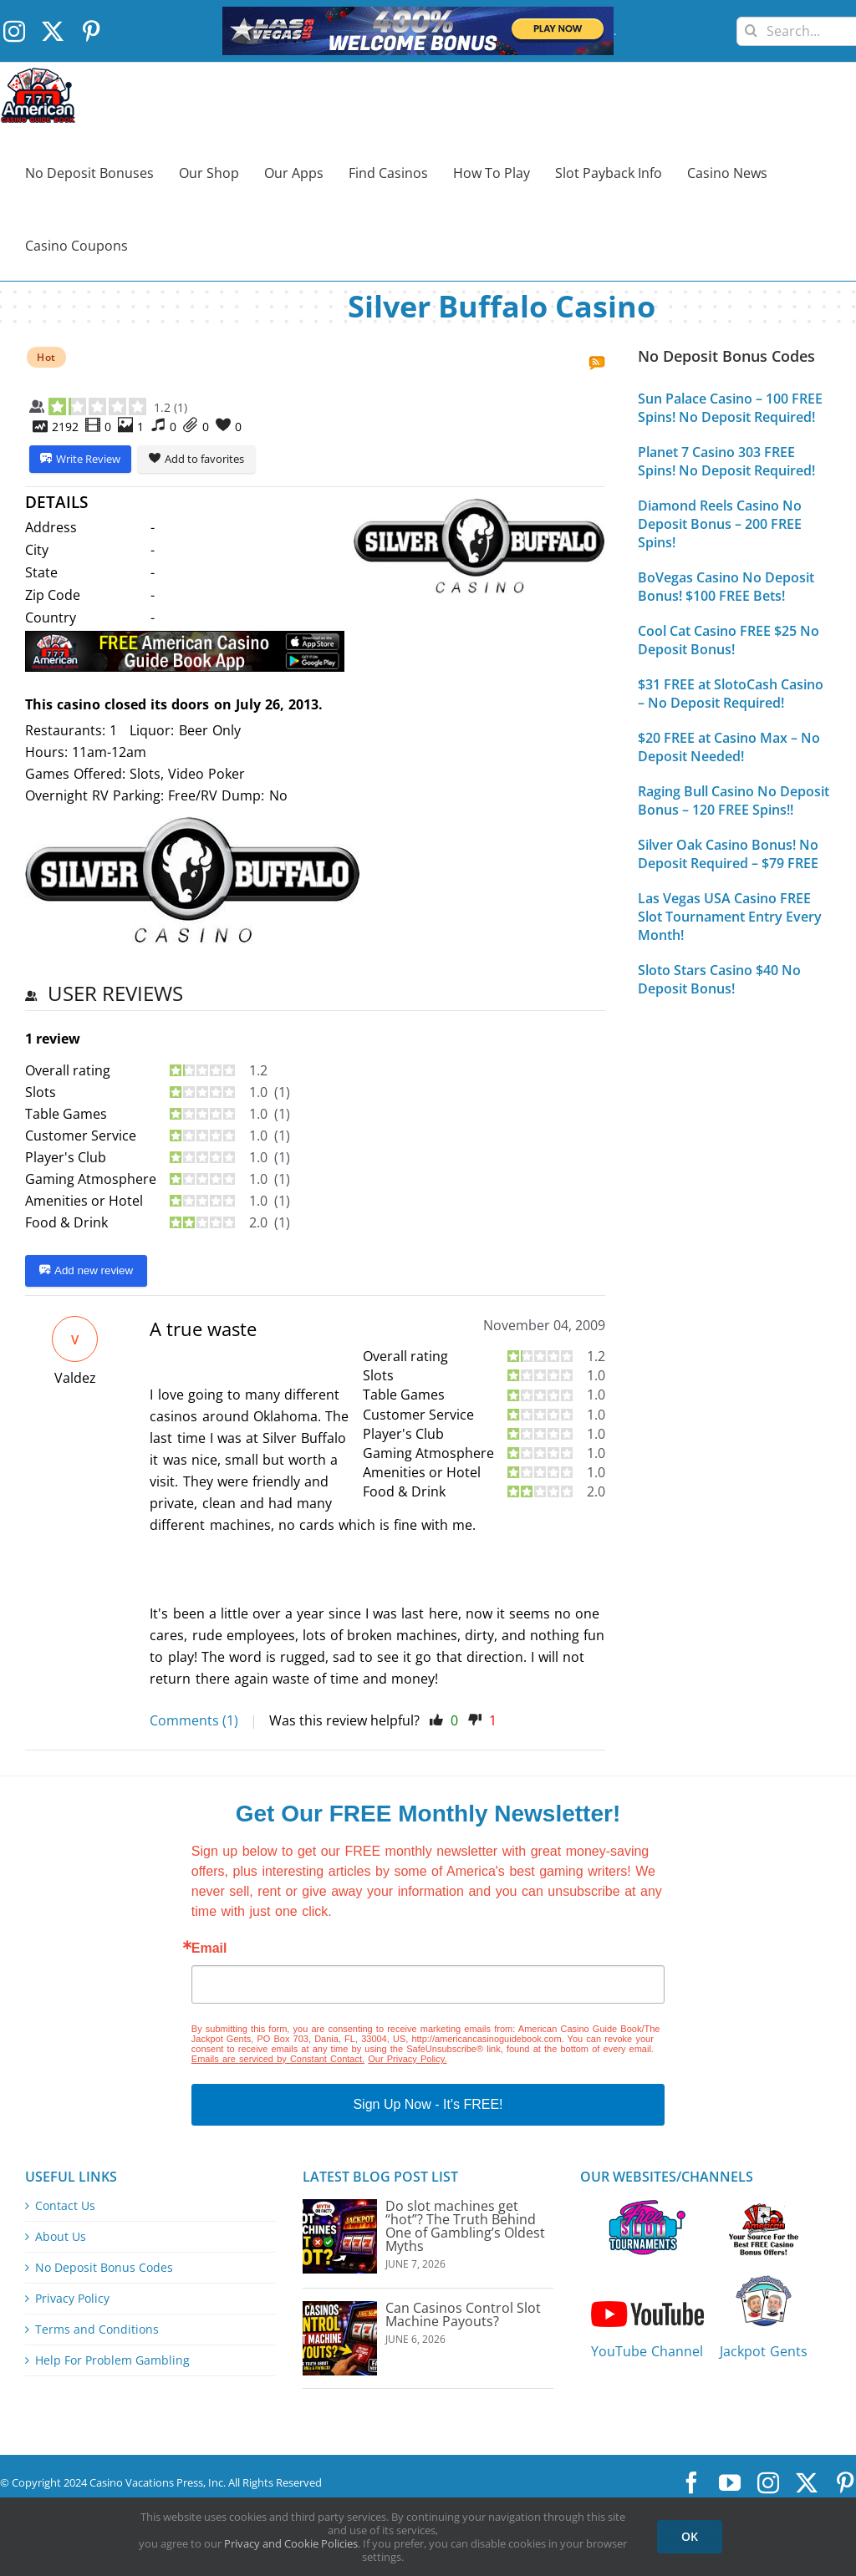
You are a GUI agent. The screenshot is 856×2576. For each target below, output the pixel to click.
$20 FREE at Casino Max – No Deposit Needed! (729, 747)
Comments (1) (194, 1720)
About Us (60, 2236)
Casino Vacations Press (146, 2482)
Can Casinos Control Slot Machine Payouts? (463, 2314)
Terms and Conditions (97, 2329)
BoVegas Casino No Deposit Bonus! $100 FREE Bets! (726, 586)
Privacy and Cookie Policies (291, 2543)
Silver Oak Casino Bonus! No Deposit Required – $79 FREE (728, 854)
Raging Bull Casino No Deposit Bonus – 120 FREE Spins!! (733, 800)
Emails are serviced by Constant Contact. (277, 2059)
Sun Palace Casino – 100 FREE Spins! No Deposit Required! (730, 407)
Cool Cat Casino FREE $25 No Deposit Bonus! (728, 640)
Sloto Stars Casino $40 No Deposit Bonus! (719, 979)
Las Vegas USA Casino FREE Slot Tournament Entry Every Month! (730, 916)
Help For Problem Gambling (112, 2360)
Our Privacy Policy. (407, 2059)
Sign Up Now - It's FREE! (427, 2104)
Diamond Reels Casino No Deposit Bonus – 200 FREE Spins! (720, 523)
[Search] (751, 24)
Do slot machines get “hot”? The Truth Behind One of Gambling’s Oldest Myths (465, 2226)
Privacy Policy (72, 2298)
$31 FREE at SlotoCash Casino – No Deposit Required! (730, 693)
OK (689, 2536)
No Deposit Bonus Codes (104, 2267)
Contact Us (65, 2206)
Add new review (86, 1271)
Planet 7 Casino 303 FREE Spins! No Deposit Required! (726, 461)
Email (209, 1948)
